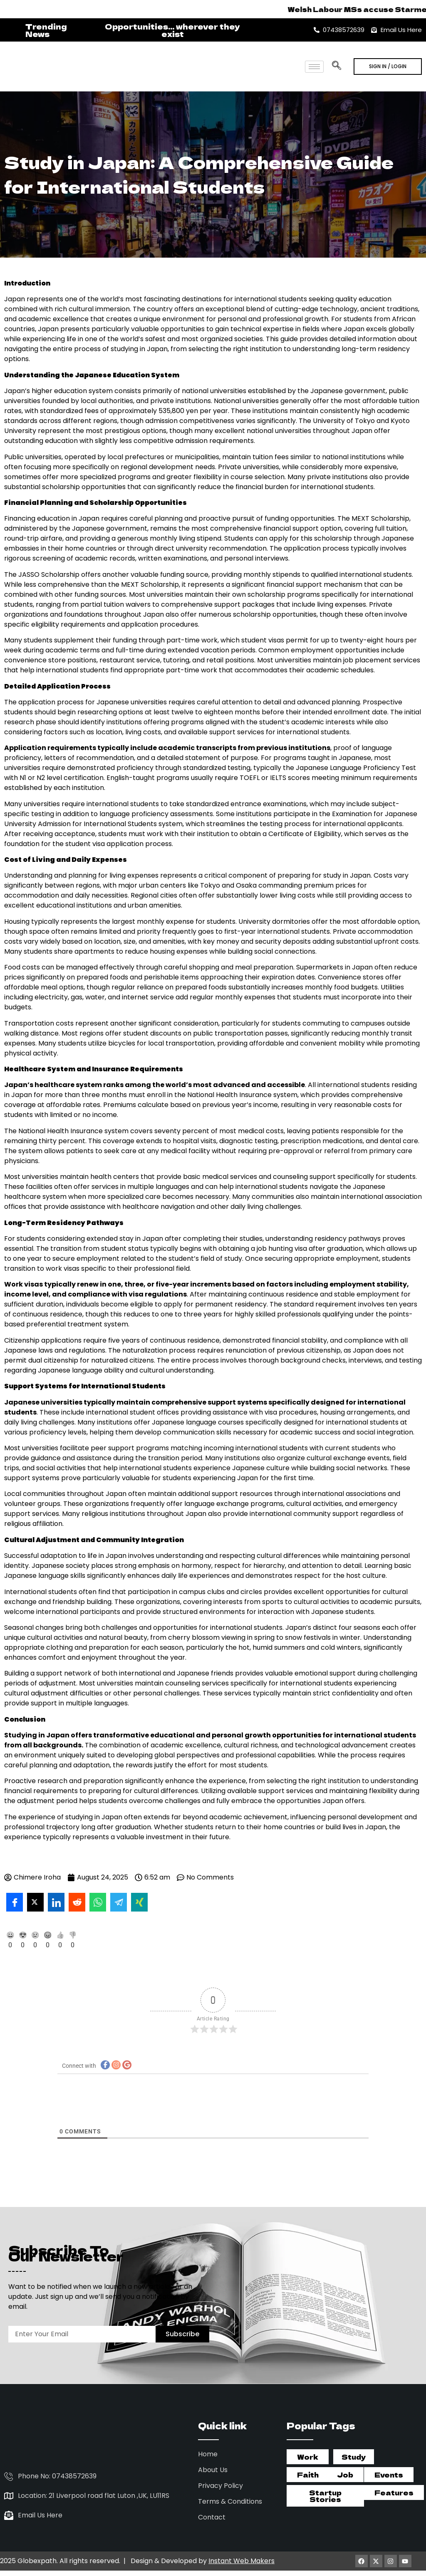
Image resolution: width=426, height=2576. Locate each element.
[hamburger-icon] (314, 67)
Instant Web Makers (241, 2554)
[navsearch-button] (335, 63)
